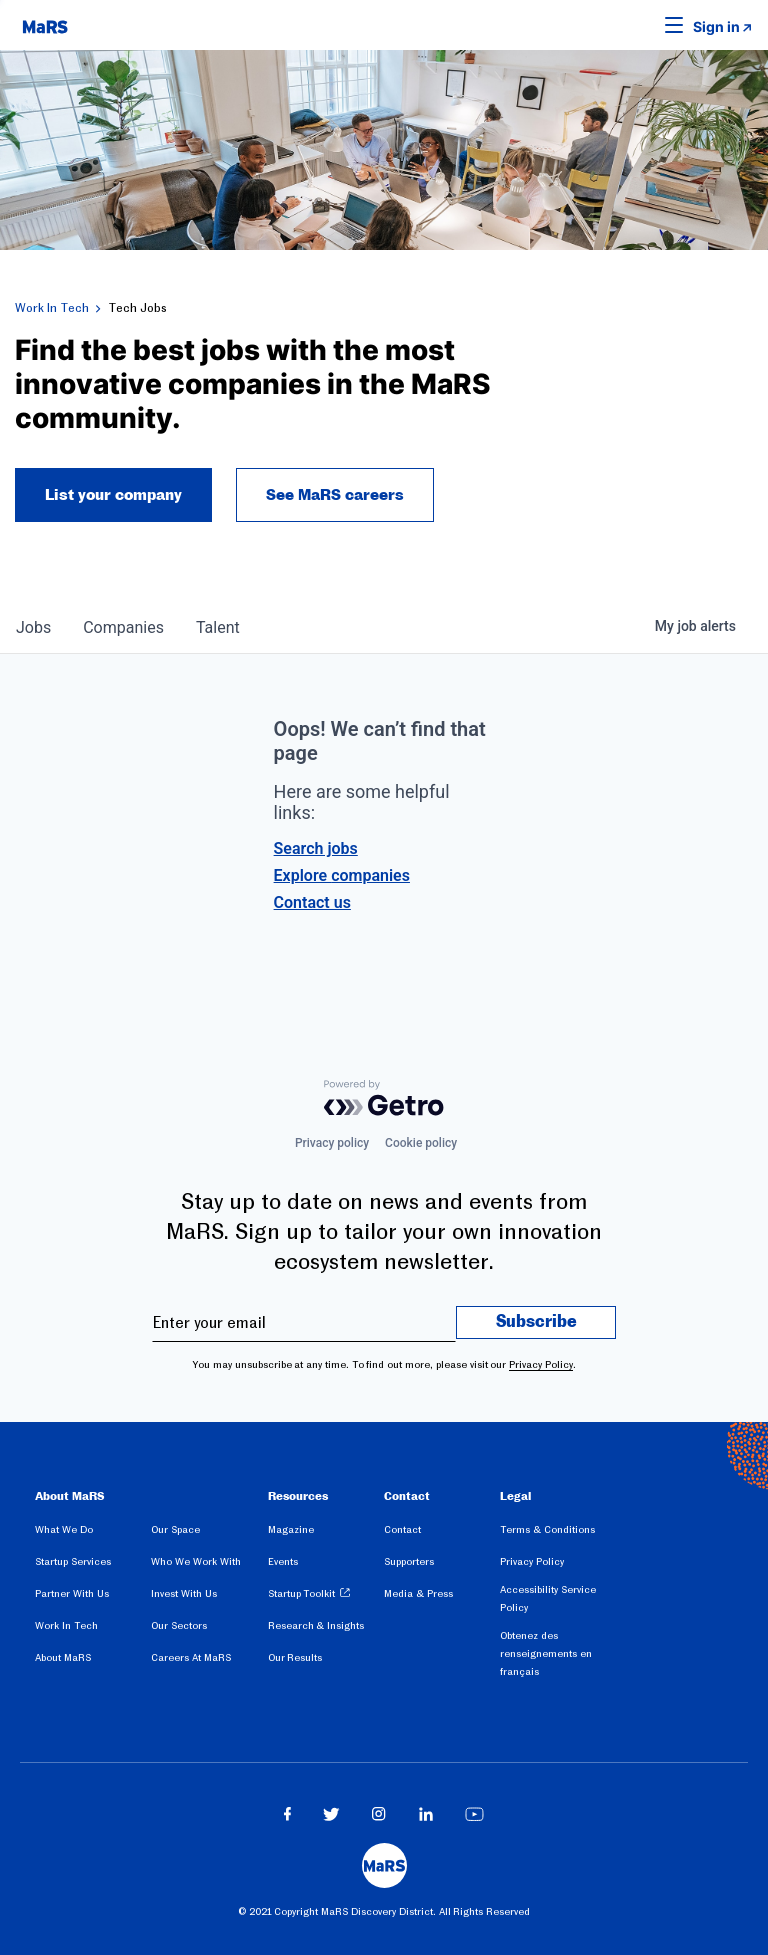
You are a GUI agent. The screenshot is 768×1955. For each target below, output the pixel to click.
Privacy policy (332, 1143)
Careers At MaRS (191, 1657)
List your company (113, 495)
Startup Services (73, 1561)
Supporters (409, 1561)
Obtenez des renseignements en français (546, 1653)
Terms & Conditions (547, 1529)
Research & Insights (316, 1625)
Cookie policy (421, 1143)
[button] (643, 25)
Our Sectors (179, 1625)
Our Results (295, 1657)
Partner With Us (72, 1593)
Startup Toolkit (302, 1593)
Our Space (175, 1529)
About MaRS (63, 1657)
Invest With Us (184, 1593)
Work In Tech (52, 308)
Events (283, 1561)
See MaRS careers (335, 495)
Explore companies (342, 875)
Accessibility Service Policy (548, 1598)
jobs (33, 627)
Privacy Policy (541, 1364)
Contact (402, 1529)
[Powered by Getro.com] (384, 1098)
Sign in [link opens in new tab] (716, 26)
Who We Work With (195, 1561)
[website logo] (45, 25)
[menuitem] (93, 1533)
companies (123, 627)
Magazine (291, 1529)
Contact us (312, 902)
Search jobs (316, 848)
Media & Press (418, 1593)
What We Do (64, 1529)
